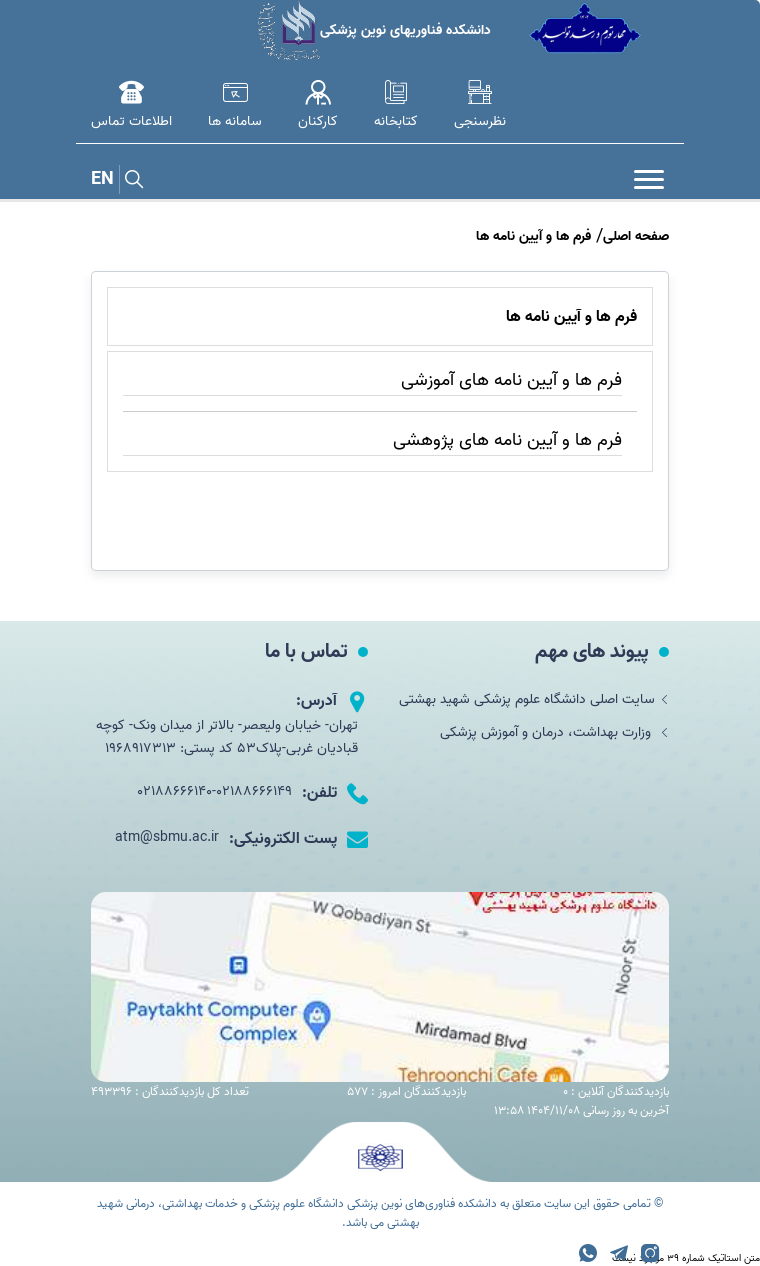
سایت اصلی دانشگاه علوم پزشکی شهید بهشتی (534, 699)
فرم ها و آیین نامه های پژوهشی (507, 440)
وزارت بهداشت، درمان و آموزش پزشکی (554, 732)
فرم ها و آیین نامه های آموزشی (511, 380)
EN (102, 179)
